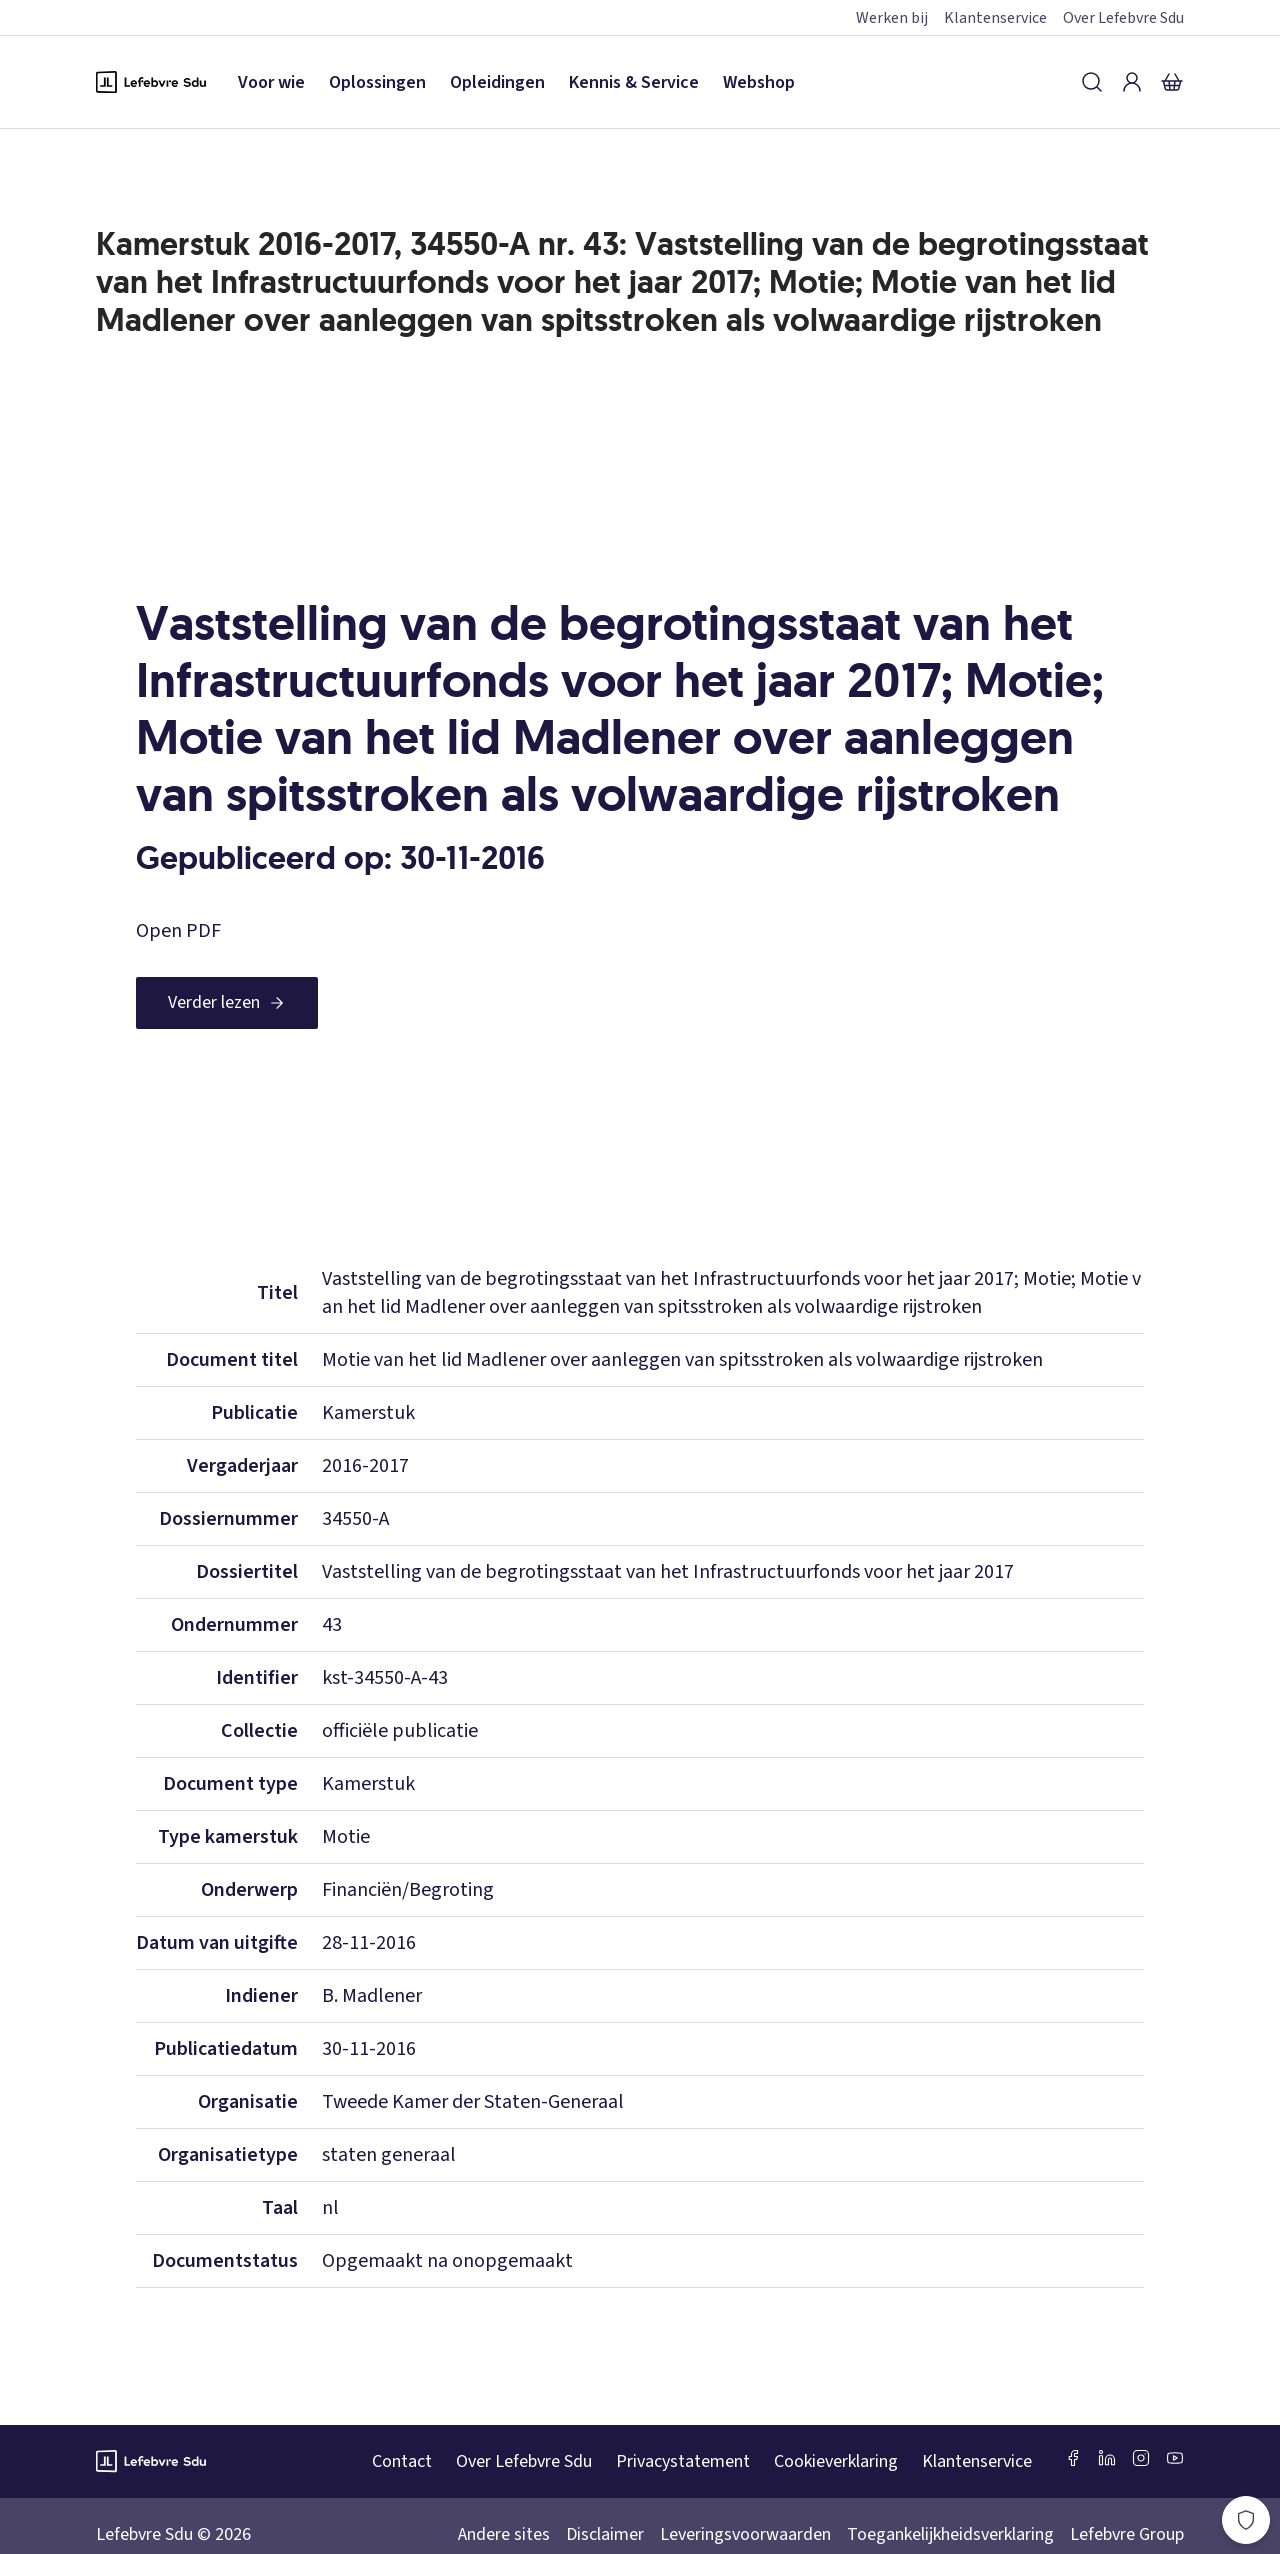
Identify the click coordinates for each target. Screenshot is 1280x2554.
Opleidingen (497, 82)
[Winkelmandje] (1172, 82)
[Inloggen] (1132, 82)
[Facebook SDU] (1073, 2458)
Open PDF (178, 931)
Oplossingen (377, 82)
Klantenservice (995, 18)
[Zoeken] (1092, 82)
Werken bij (892, 18)
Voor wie (271, 82)
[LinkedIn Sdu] (1107, 2458)
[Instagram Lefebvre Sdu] (1141, 2458)
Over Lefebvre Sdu (1123, 18)
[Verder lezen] (227, 1003)
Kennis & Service (634, 82)
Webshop (759, 82)
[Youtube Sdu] (1175, 2458)
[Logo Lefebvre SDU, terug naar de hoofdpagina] (151, 82)
